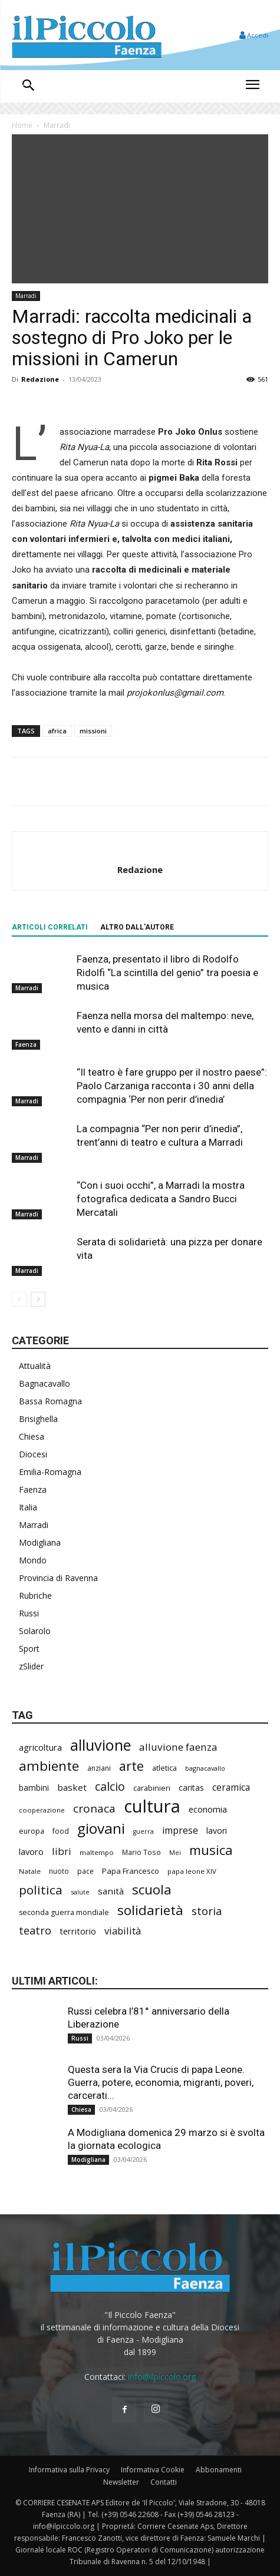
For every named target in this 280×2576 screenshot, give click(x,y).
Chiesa (31, 1436)
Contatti (163, 2482)
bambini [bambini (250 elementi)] (34, 1788)
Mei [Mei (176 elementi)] (175, 1852)
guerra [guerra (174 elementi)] (143, 1831)
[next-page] (38, 1299)
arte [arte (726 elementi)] (131, 1766)
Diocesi (33, 1454)
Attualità (35, 1365)
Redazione (40, 379)
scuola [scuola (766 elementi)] (152, 1889)
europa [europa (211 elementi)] (31, 1831)
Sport (29, 1648)
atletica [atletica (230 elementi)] (164, 1767)
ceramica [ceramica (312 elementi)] (231, 1787)
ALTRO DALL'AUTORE (137, 927)
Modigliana (40, 1542)
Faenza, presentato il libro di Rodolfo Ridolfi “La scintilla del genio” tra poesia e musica (167, 972)
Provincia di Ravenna (58, 1577)
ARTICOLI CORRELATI (50, 927)
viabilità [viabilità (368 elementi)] (122, 1930)
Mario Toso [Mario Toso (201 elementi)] (141, 1852)
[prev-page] (19, 1299)
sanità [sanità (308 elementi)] (111, 1891)
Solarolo (35, 1630)
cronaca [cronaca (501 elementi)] (94, 1809)
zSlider (31, 1666)
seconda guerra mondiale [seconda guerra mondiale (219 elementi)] (64, 1912)
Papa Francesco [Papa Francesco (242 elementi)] (130, 1871)
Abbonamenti (219, 2470)
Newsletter (121, 2482)
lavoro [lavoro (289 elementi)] (31, 1851)
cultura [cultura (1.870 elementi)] (152, 1806)
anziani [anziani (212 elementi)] (99, 1768)
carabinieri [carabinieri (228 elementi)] (151, 1788)
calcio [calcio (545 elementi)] (110, 1786)
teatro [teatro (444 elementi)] (35, 1930)
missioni (93, 730)
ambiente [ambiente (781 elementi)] (49, 1766)
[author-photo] (140, 850)
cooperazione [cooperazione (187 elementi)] (42, 1809)
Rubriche (35, 1595)
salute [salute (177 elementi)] (80, 1891)
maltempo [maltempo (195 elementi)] (97, 1852)
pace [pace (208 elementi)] (85, 1871)
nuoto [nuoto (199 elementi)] (59, 1871)
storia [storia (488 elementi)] (207, 1911)
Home (22, 125)
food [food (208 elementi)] (60, 1831)
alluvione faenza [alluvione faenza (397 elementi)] (178, 1747)
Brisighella (38, 1418)
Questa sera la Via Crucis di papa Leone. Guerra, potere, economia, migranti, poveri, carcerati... (160, 2082)
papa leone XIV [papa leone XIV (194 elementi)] (191, 1871)
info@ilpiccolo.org (162, 2376)
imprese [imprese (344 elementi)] (180, 1830)
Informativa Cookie (153, 2470)
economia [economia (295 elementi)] (208, 1809)
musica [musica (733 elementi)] (211, 1850)
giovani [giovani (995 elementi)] (101, 1828)
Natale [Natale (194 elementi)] (30, 1871)
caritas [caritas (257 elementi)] (191, 1787)
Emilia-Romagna (50, 1471)
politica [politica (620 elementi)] (40, 1890)
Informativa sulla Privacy (69, 2470)
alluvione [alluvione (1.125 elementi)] (100, 1745)
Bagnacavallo (44, 1383)
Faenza (26, 1044)
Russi (29, 1613)
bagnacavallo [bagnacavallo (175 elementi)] (205, 1768)
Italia (28, 1507)
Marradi (57, 125)
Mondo (33, 1560)
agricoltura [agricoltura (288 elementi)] (40, 1747)
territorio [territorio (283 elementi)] (78, 1931)
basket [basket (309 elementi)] (72, 1787)
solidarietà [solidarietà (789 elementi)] (150, 1910)
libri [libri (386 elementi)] (61, 1851)
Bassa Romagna (50, 1401)
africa (57, 730)
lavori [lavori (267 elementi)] (216, 1830)
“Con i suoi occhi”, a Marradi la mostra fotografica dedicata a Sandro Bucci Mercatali (161, 1198)
